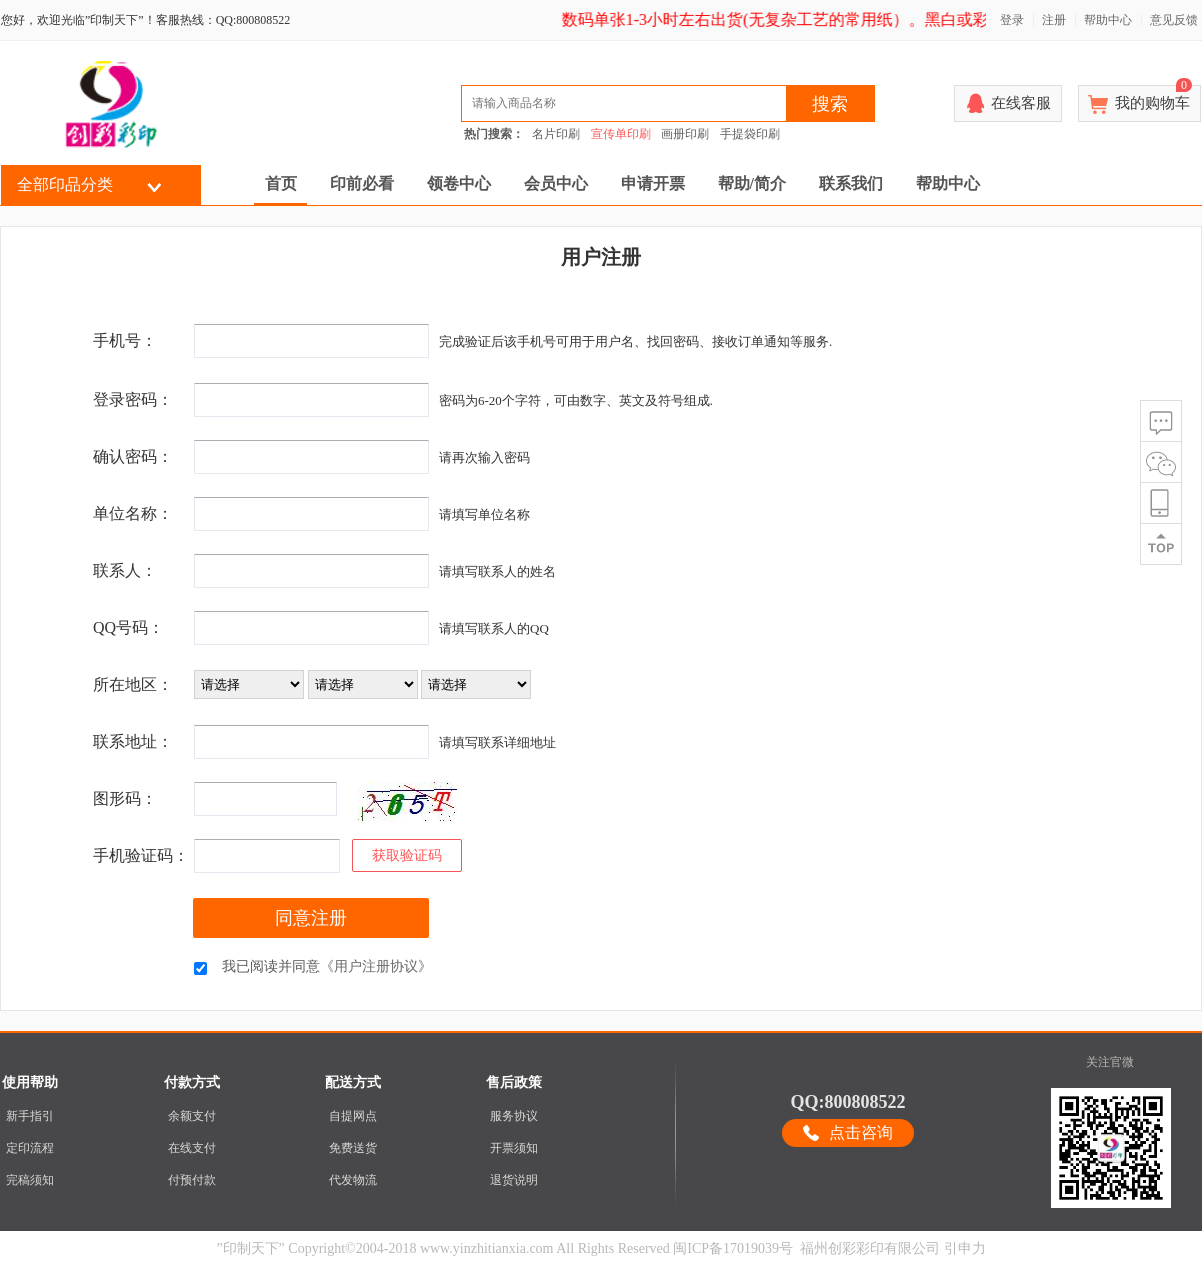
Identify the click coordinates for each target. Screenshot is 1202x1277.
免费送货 (353, 1148)
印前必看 (362, 183)
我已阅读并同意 (327, 966)
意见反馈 (1174, 20)
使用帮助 (30, 1082)
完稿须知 (30, 1180)
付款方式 (192, 1082)
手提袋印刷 (750, 134)
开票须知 (514, 1148)
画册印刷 (685, 134)
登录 (1012, 20)
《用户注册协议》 (376, 966)
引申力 (965, 1248)
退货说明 (514, 1180)
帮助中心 (1108, 20)
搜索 (830, 104)
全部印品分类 (65, 184)
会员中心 (556, 183)
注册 (1054, 20)
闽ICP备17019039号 (733, 1248)
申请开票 (653, 183)
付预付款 (192, 1180)
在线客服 (1021, 103)
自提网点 (353, 1116)
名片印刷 (556, 134)
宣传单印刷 (621, 134)
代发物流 (353, 1180)
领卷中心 (459, 183)
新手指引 (30, 1116)
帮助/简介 (752, 183)
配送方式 (353, 1082)
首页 (281, 183)
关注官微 (1110, 1062)
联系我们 (851, 183)
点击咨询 (861, 1132)
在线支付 (192, 1148)
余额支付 (192, 1116)
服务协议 (514, 1116)
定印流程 (30, 1148)
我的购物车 (1153, 98)
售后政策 (514, 1082)
